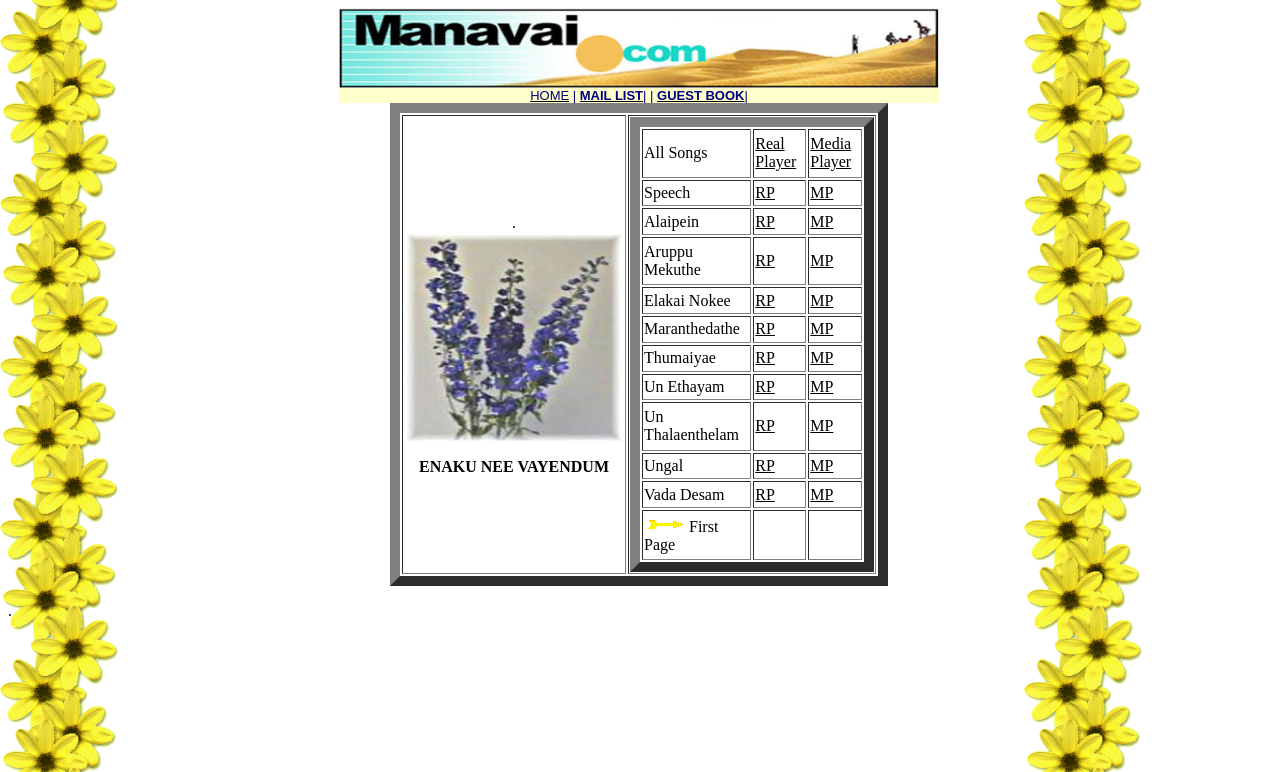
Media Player (830, 152)
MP (821, 192)
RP (765, 192)
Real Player (775, 152)
